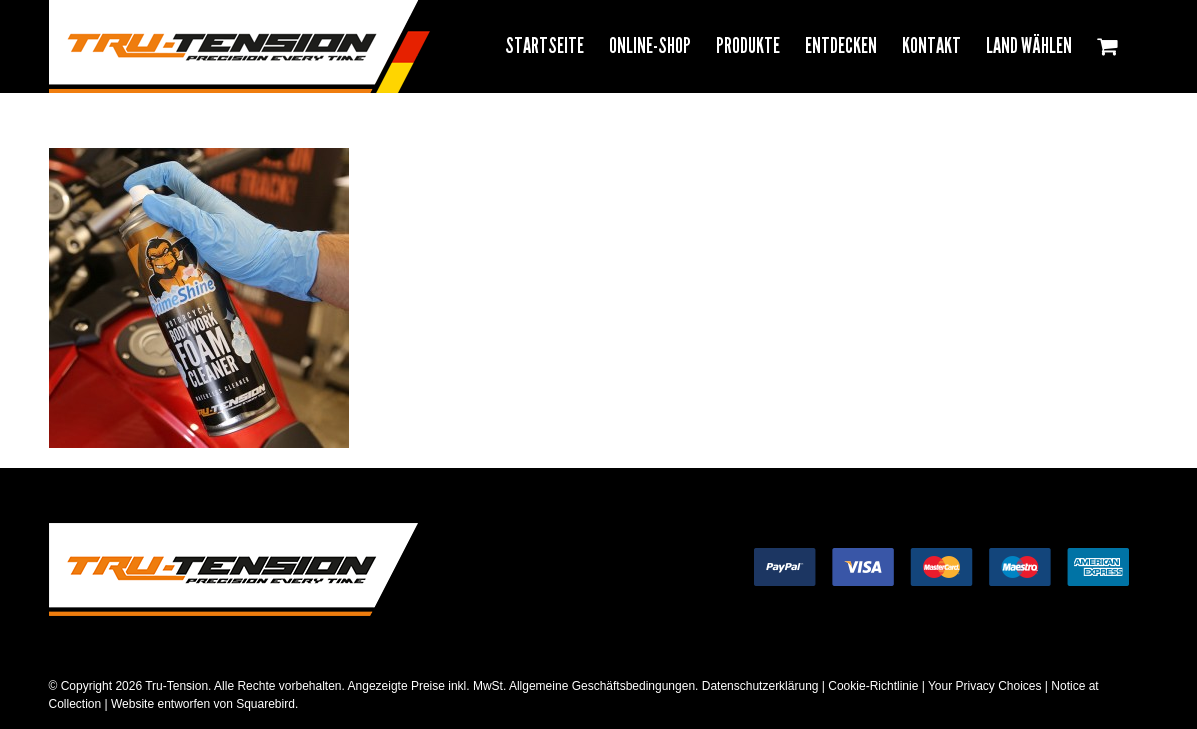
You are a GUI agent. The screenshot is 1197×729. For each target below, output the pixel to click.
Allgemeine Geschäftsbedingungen (602, 686)
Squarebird (264, 704)
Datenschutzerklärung (760, 686)
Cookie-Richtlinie (873, 686)
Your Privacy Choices (985, 686)
